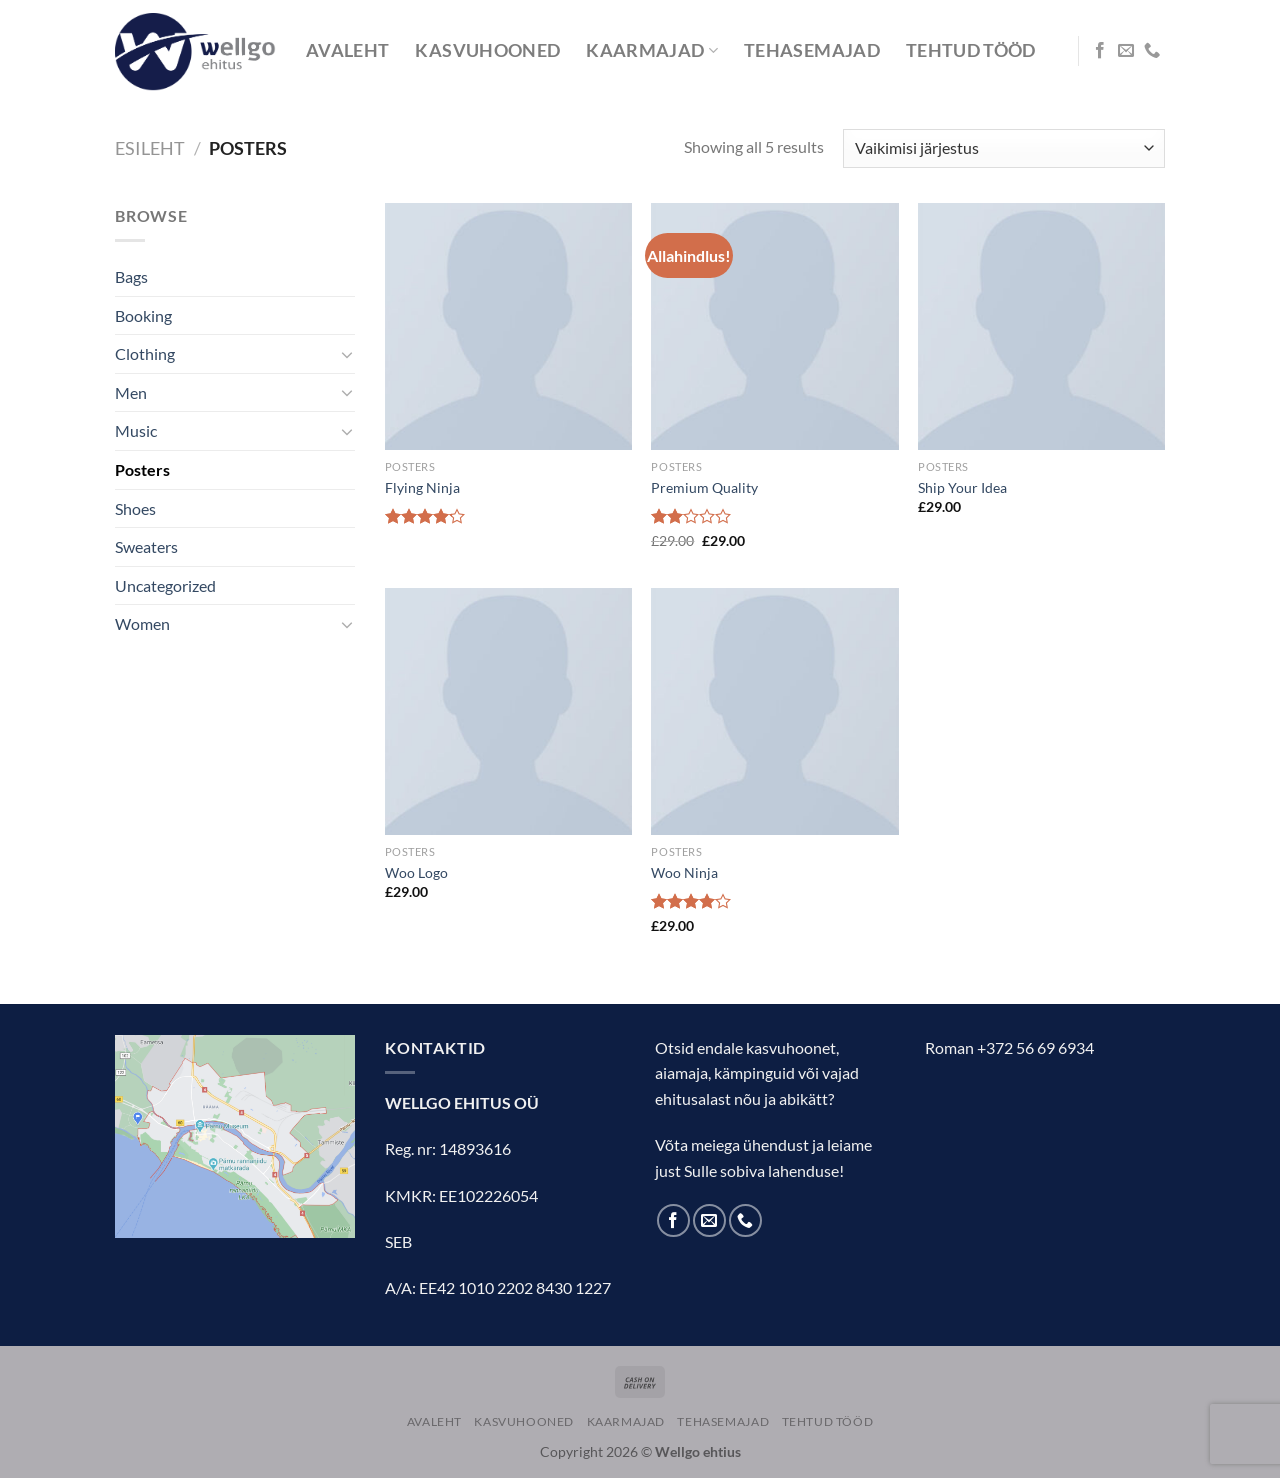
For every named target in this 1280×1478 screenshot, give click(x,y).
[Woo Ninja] (774, 711)
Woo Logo (416, 872)
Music (136, 430)
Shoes (135, 508)
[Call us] (1152, 51)
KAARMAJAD (652, 50)
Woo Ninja (684, 872)
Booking (143, 315)
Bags (131, 276)
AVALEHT (347, 50)
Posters (142, 469)
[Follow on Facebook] (1100, 51)
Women (142, 623)
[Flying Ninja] (508, 326)
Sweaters (146, 546)
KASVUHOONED (487, 50)
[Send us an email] (1126, 51)
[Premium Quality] (774, 326)
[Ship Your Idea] (1041, 326)
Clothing (145, 353)
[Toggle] (347, 354)
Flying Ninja (422, 487)
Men (131, 392)
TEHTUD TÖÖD (971, 50)
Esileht (150, 148)
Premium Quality (704, 487)
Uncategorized (165, 585)
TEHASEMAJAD (812, 50)
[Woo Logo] (508, 711)
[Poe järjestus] (1004, 148)
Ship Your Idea (962, 487)
